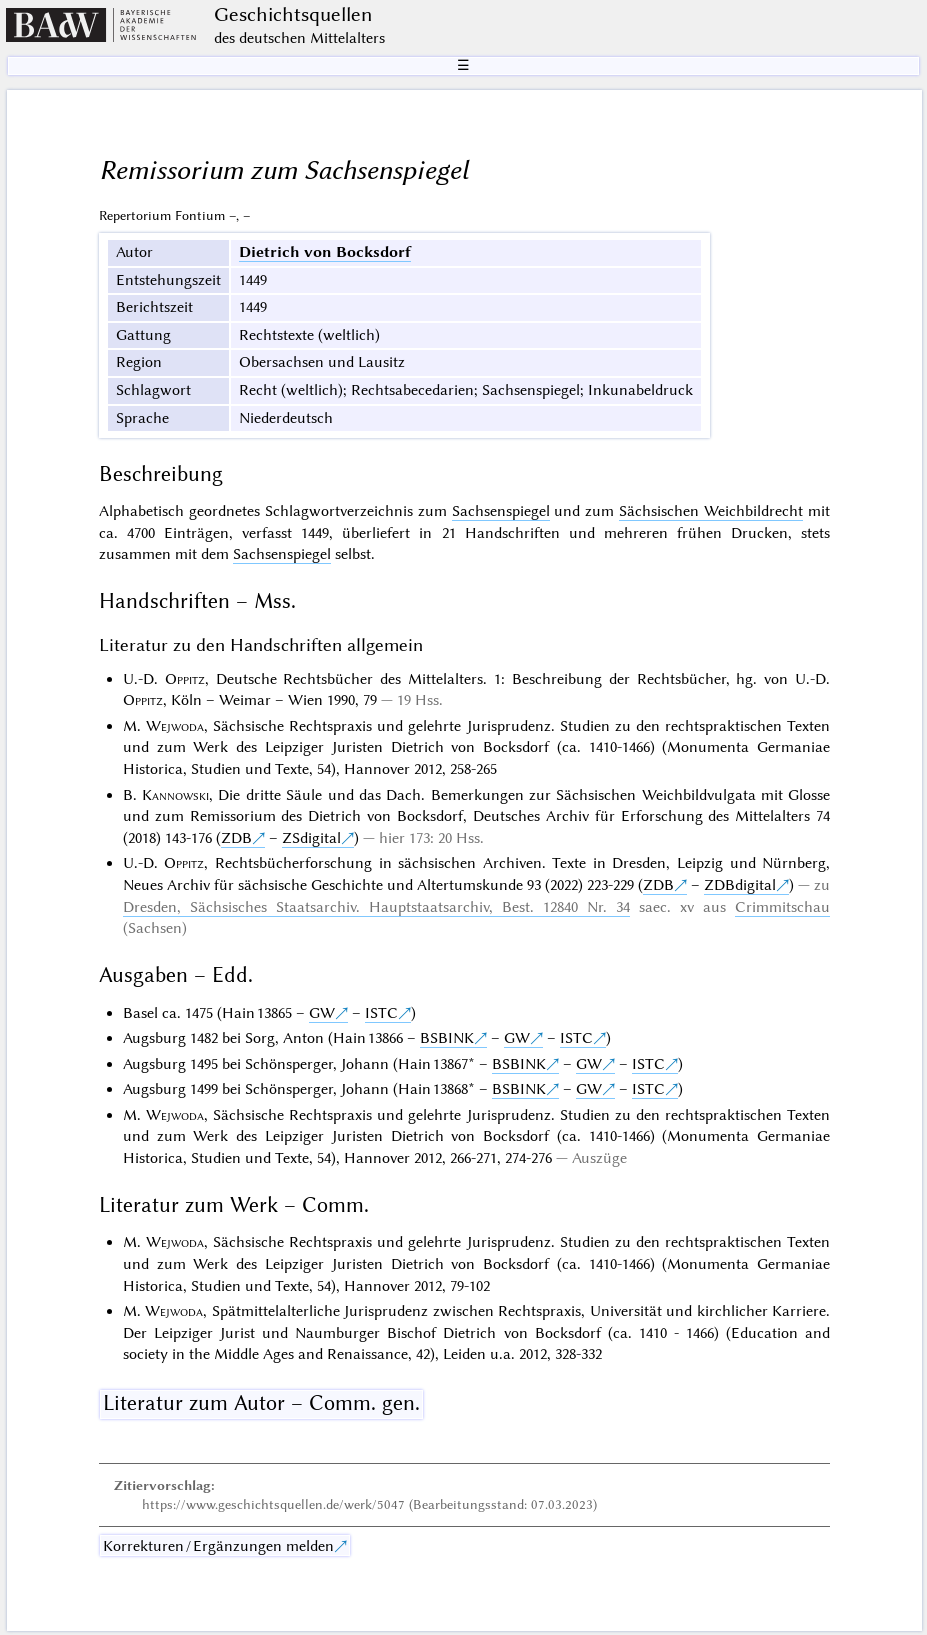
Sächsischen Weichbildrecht (711, 511)
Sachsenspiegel (501, 511)
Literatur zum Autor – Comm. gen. (261, 1403)
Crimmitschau (782, 907)
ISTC (381, 1013)
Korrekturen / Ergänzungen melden (218, 1546)
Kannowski (175, 795)
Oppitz (185, 679)
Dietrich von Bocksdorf (325, 252)
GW (322, 1013)
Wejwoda (175, 726)
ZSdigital (311, 838)
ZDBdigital (740, 885)
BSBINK (447, 1038)
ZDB (236, 838)
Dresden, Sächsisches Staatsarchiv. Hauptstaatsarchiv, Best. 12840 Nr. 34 (376, 907)
